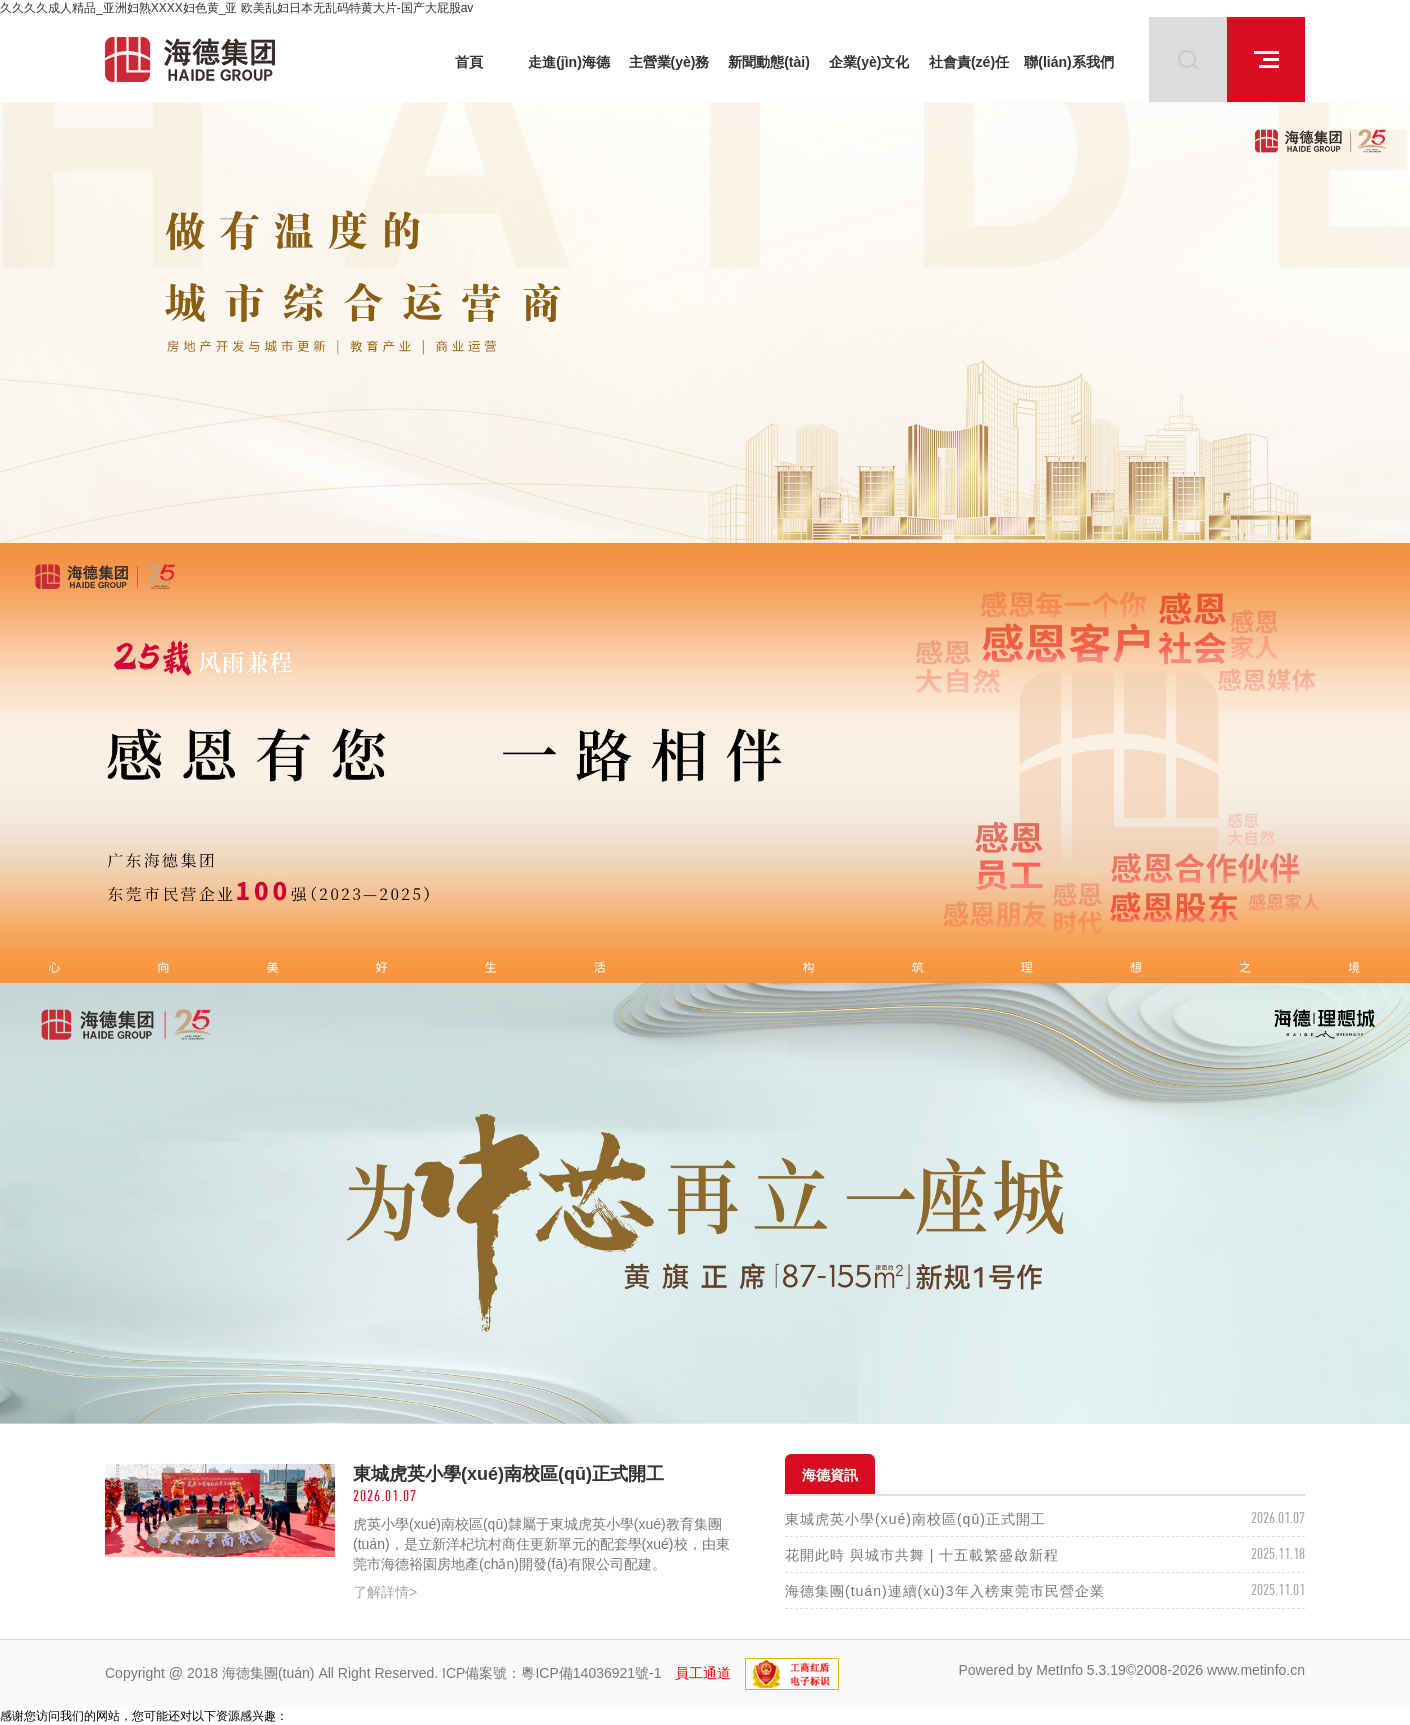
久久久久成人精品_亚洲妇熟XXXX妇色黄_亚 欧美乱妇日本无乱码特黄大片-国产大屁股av (236, 8)
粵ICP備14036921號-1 (591, 1673)
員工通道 (703, 1673)
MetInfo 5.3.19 (1081, 1670)
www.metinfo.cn (1256, 1670)
